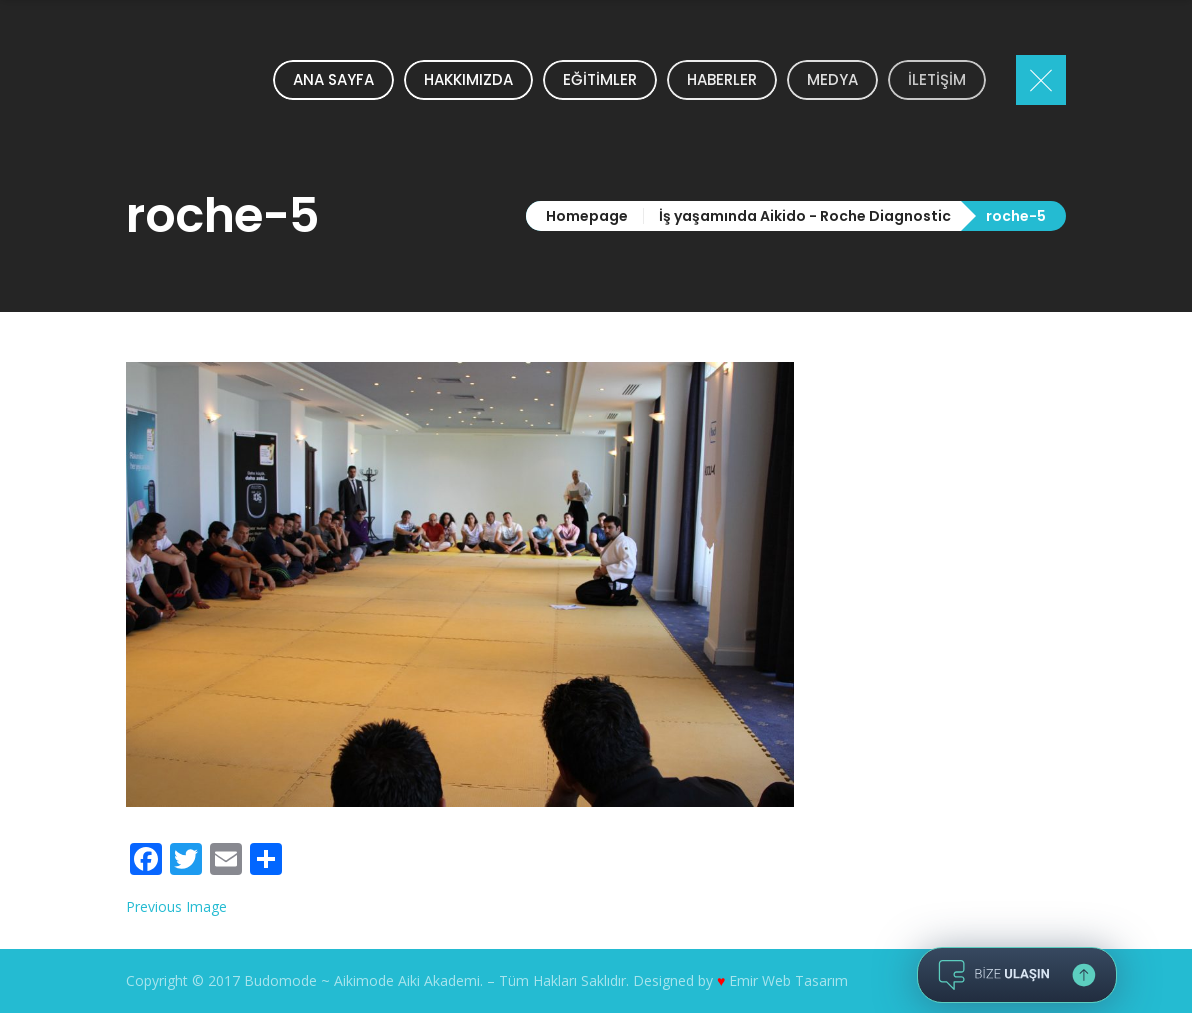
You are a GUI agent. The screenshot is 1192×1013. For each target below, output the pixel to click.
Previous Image (176, 906)
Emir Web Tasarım (788, 980)
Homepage (587, 216)
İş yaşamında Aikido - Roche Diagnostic (805, 216)
